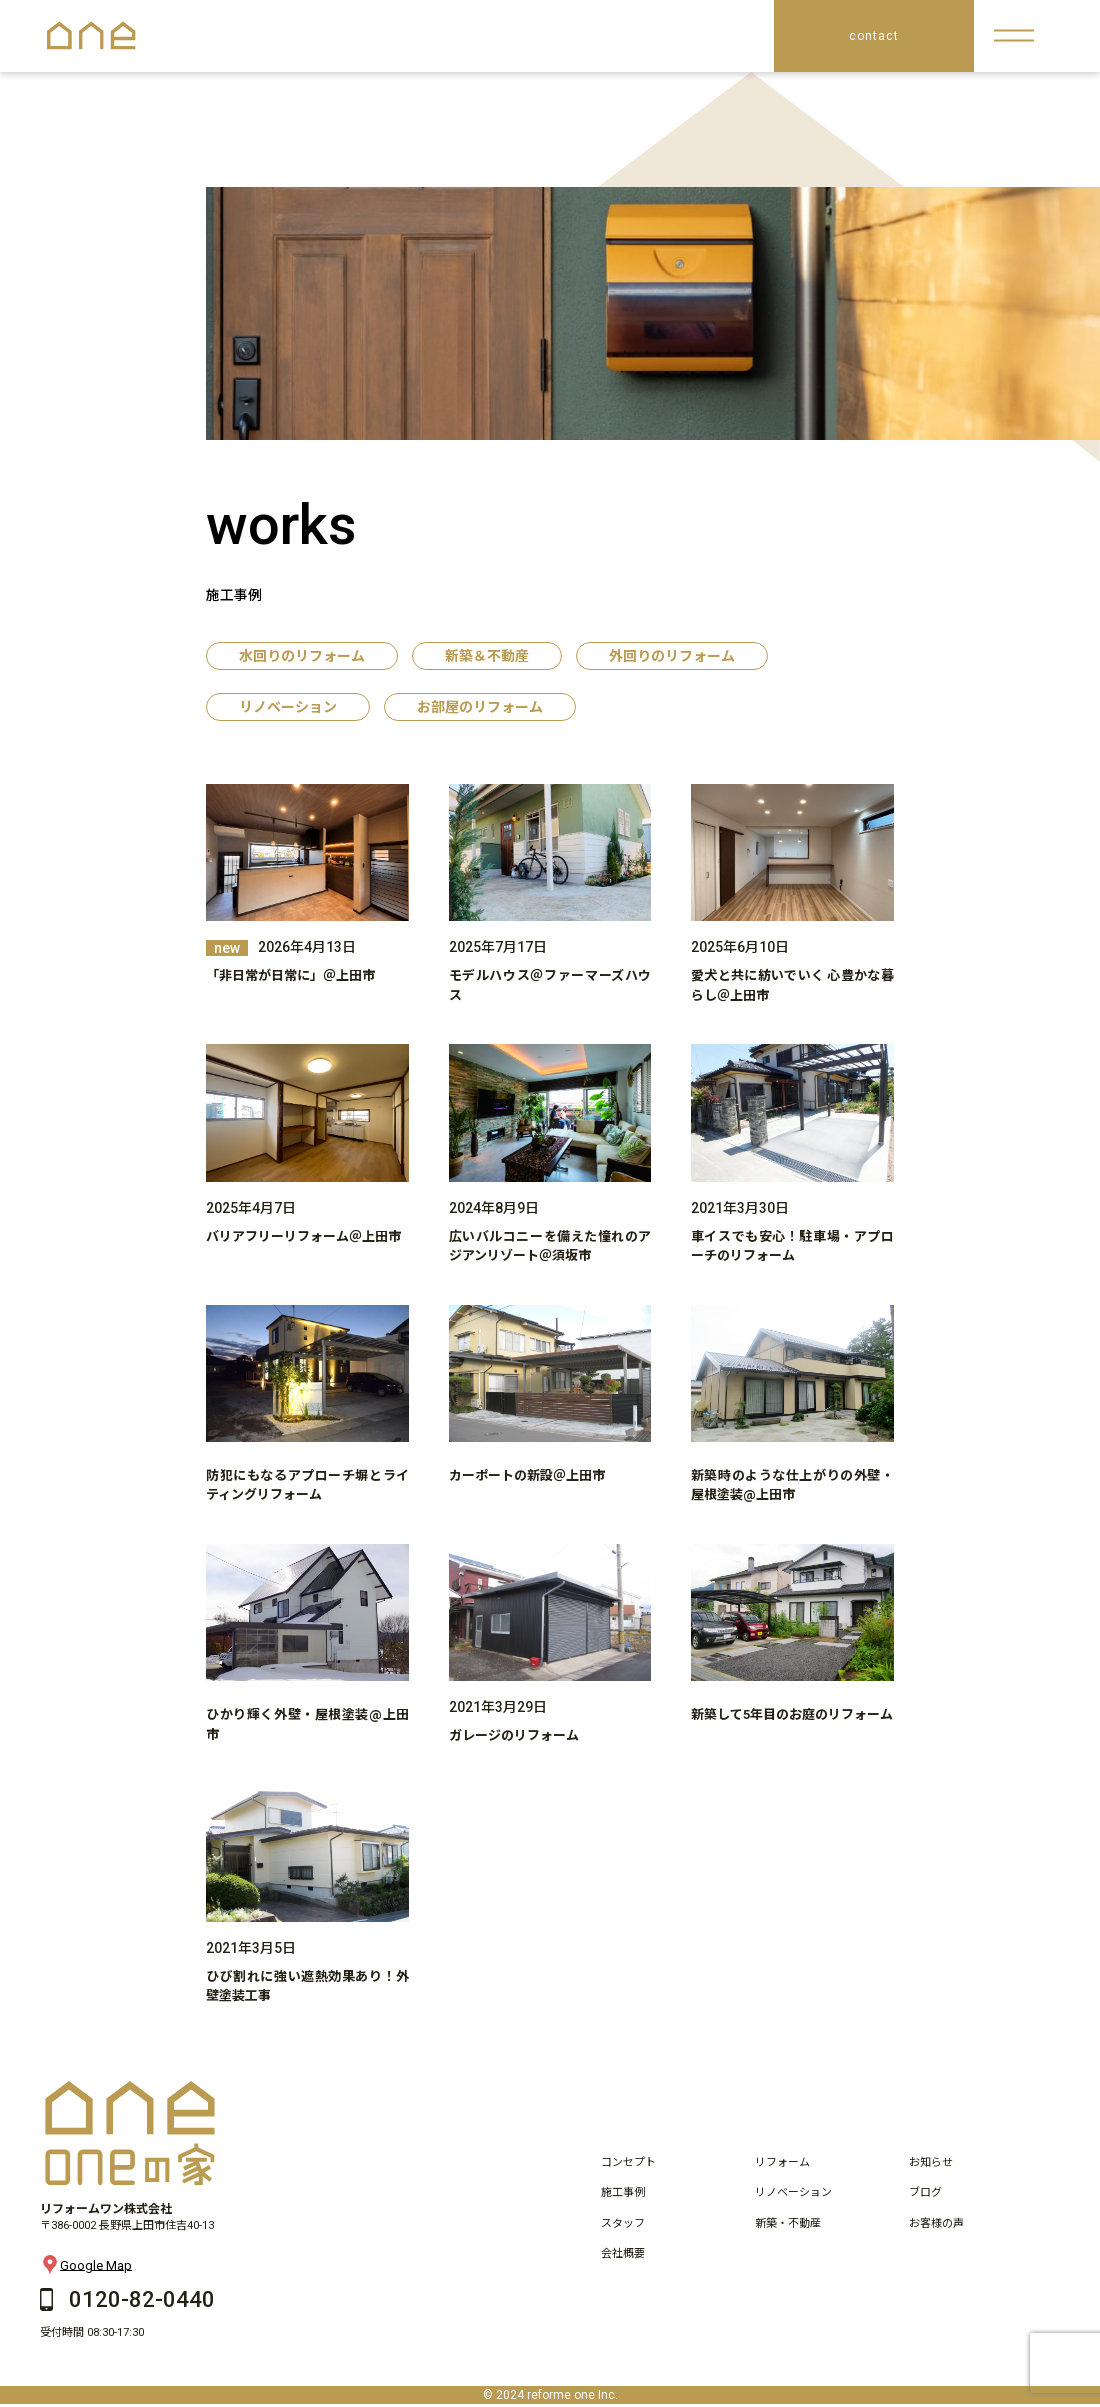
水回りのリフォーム (302, 656)
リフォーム (782, 2162)
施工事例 (623, 2192)
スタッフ (623, 2223)
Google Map (86, 2265)
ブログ (925, 2192)
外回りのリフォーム (672, 656)
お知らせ (931, 2162)
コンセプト (628, 2162)
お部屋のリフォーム (480, 707)
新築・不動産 (788, 2223)
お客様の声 (936, 2223)
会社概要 (623, 2253)
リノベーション (288, 707)
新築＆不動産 (487, 656)
